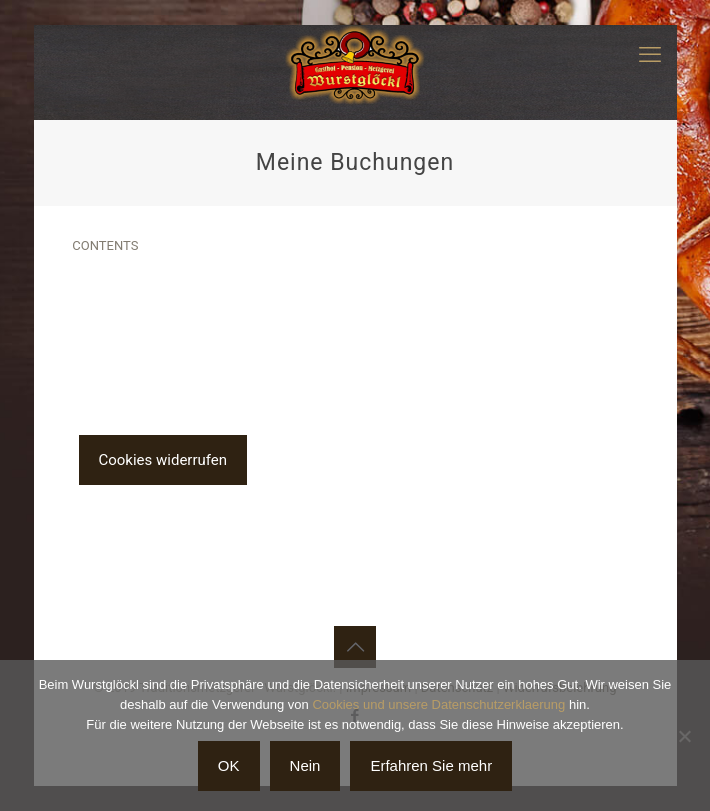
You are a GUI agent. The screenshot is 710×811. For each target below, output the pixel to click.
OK (229, 765)
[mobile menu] (650, 55)
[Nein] (685, 736)
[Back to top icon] (355, 647)
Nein (305, 765)
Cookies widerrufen (163, 460)
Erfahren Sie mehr (431, 765)
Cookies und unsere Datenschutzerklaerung (438, 704)
